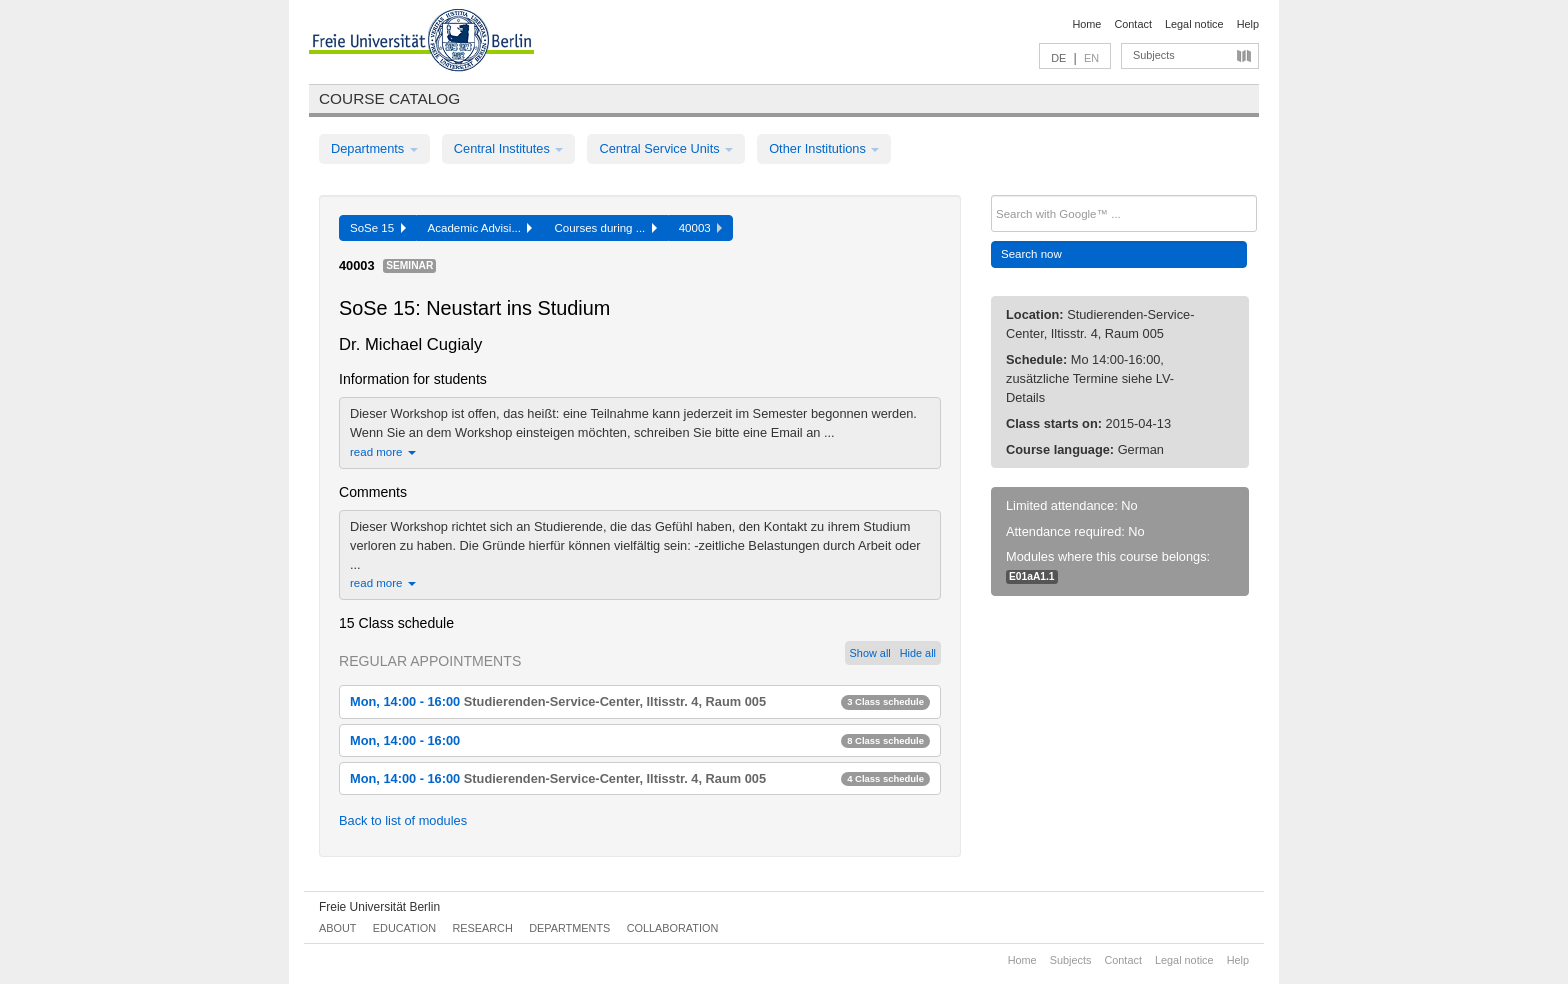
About (337, 928)
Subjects (1154, 55)
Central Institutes (509, 148)
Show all (870, 653)
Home (1086, 24)
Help (1248, 24)
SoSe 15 (378, 228)
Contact (1132, 24)
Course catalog (389, 98)
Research (482, 928)
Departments (374, 148)
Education (404, 928)
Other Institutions (824, 148)
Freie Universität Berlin (379, 907)
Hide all (918, 653)
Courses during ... (605, 228)
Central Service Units (666, 148)
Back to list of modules (403, 820)
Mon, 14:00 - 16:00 (640, 701)
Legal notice (1194, 24)
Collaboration (673, 928)
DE (1058, 58)
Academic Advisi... (480, 228)
